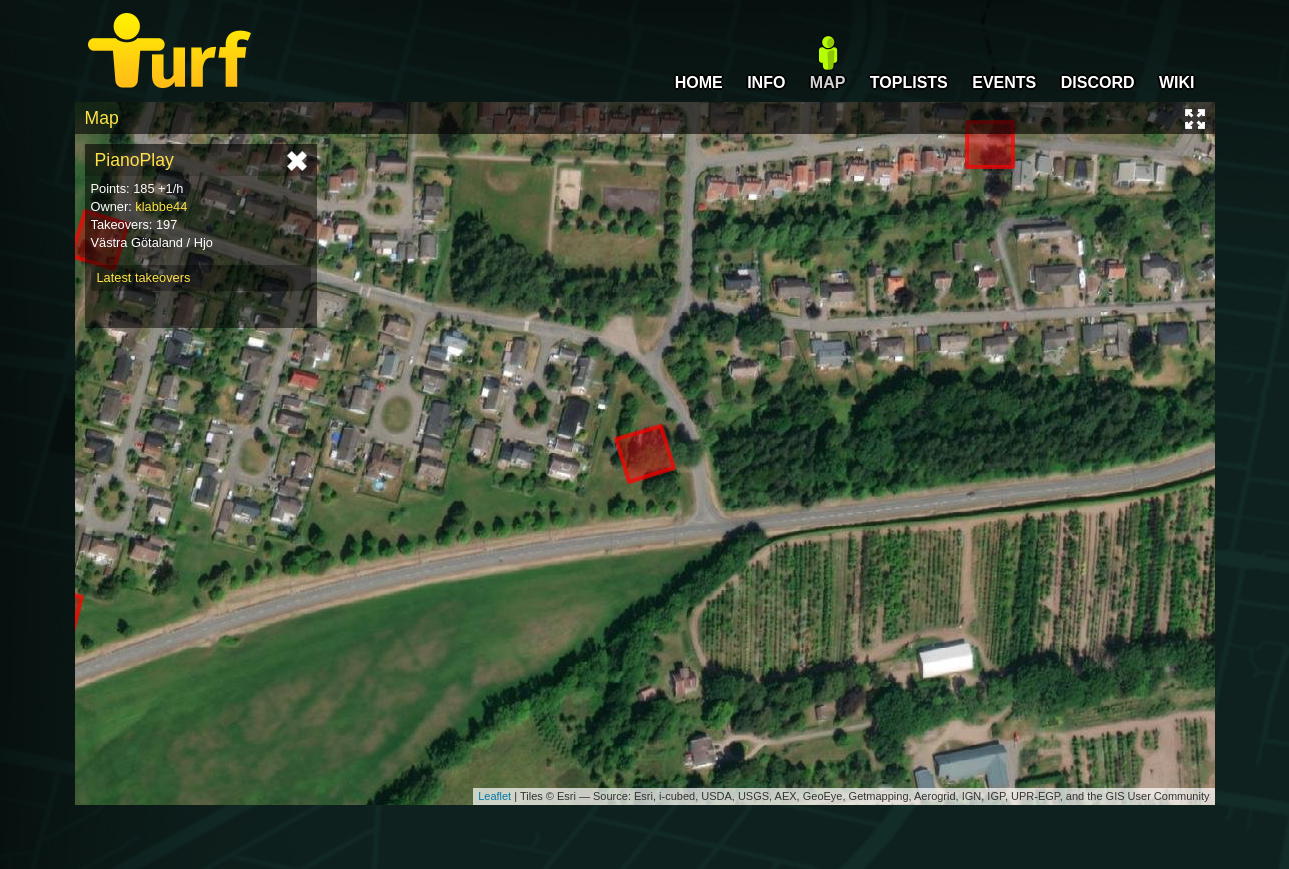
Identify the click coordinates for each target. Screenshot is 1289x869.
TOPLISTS (909, 82)
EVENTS (1004, 82)
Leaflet (494, 796)
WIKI (1177, 82)
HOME (699, 82)
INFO (766, 82)
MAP (828, 82)
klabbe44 (161, 206)
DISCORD (1098, 82)
